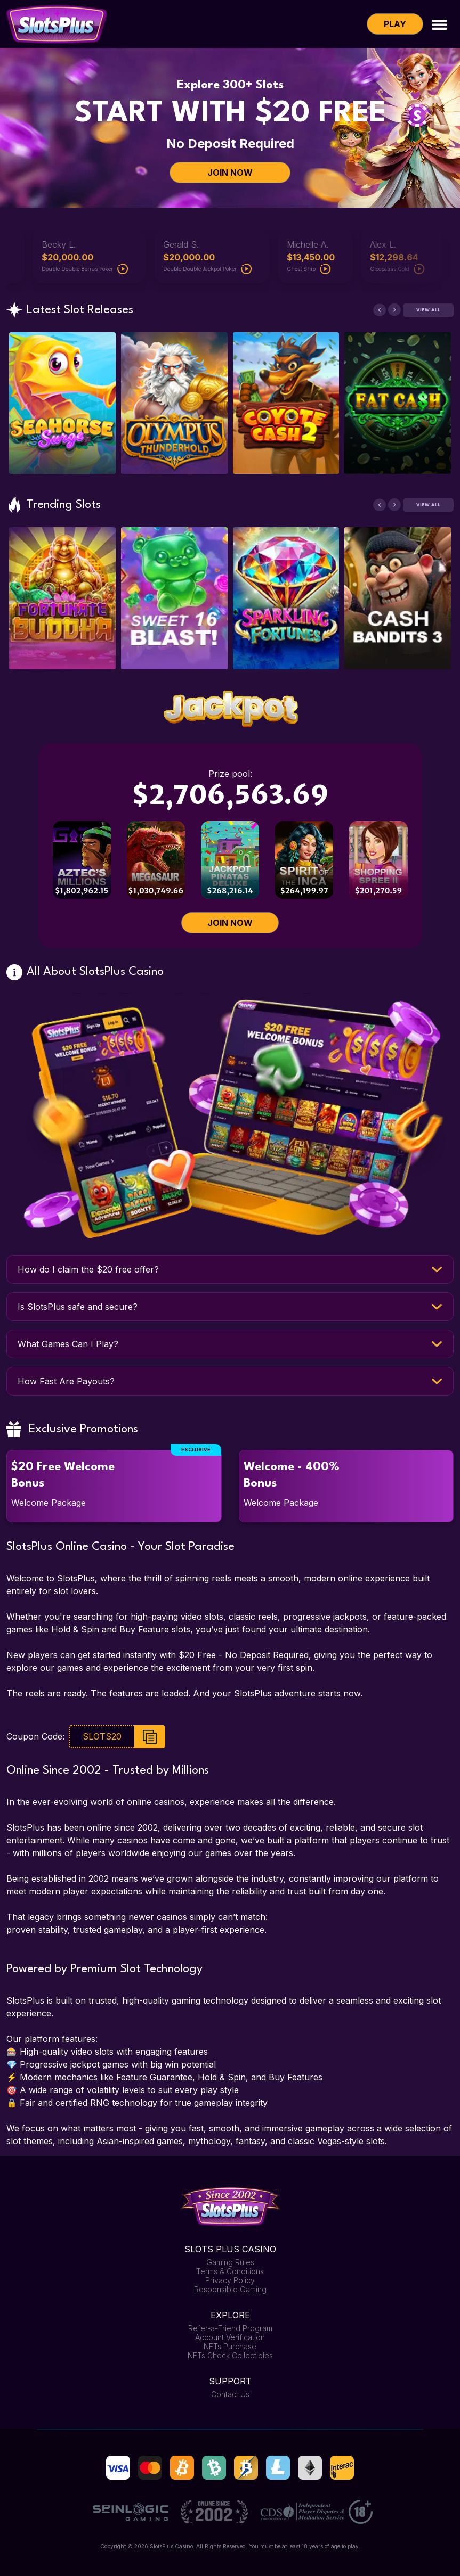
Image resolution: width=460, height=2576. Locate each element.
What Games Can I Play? (68, 1344)
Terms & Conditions (230, 2271)
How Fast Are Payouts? (66, 1381)
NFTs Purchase (230, 2346)
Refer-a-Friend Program (230, 2328)
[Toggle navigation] (439, 23)
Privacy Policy (230, 2280)
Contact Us (230, 2394)
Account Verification (230, 2337)
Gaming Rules (230, 2262)
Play (395, 24)
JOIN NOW (230, 172)
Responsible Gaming (230, 2289)
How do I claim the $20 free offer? (88, 1269)
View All (428, 310)
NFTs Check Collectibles (230, 2355)
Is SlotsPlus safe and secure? (78, 1306)
